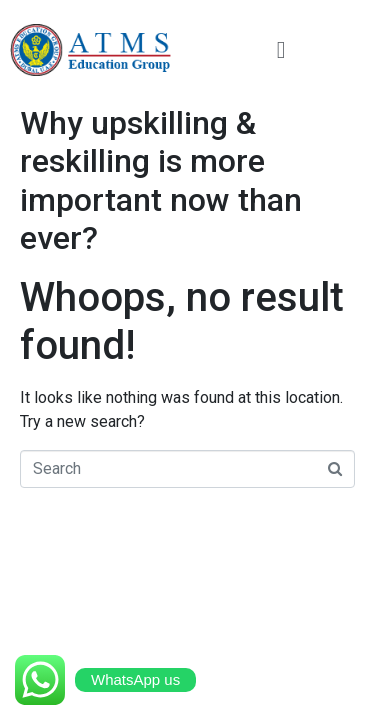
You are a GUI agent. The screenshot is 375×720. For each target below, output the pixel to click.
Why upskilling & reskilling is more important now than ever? (161, 180)
